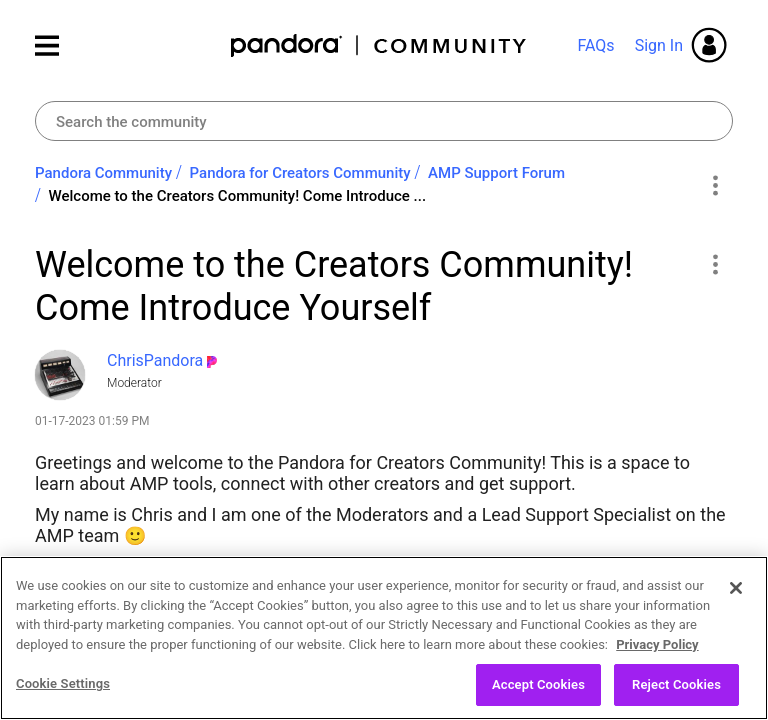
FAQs (595, 45)
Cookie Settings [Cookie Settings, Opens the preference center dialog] (63, 691)
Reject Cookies (676, 692)
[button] (714, 264)
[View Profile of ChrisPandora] (155, 360)
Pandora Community (379, 45)
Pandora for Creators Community (300, 173)
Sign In (659, 45)
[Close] (736, 595)
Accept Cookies (538, 692)
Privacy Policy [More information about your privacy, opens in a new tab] (657, 651)
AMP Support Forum (496, 173)
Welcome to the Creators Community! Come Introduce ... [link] (238, 196)
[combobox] (384, 121)
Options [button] (714, 185)
